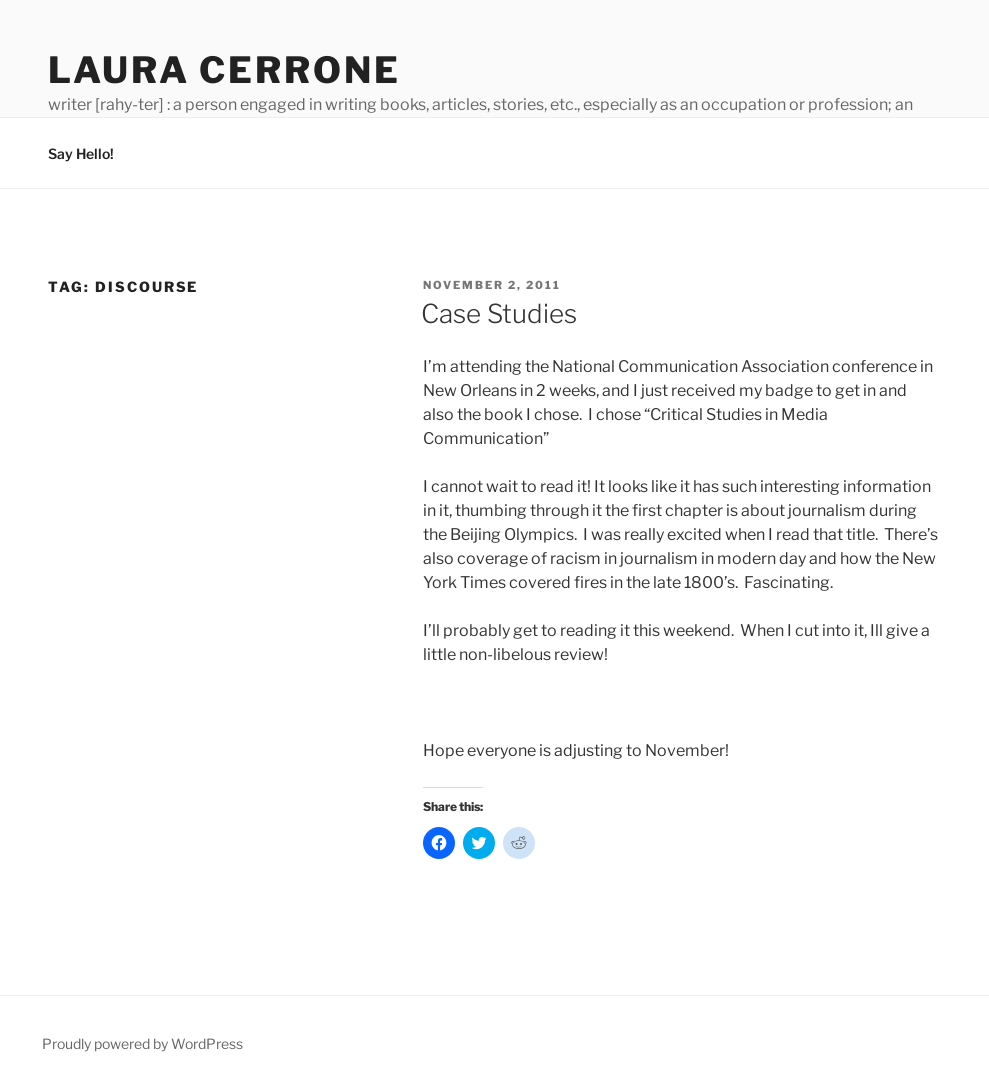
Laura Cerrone (224, 70)
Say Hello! (81, 153)
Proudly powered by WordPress (142, 1043)
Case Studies (499, 313)
